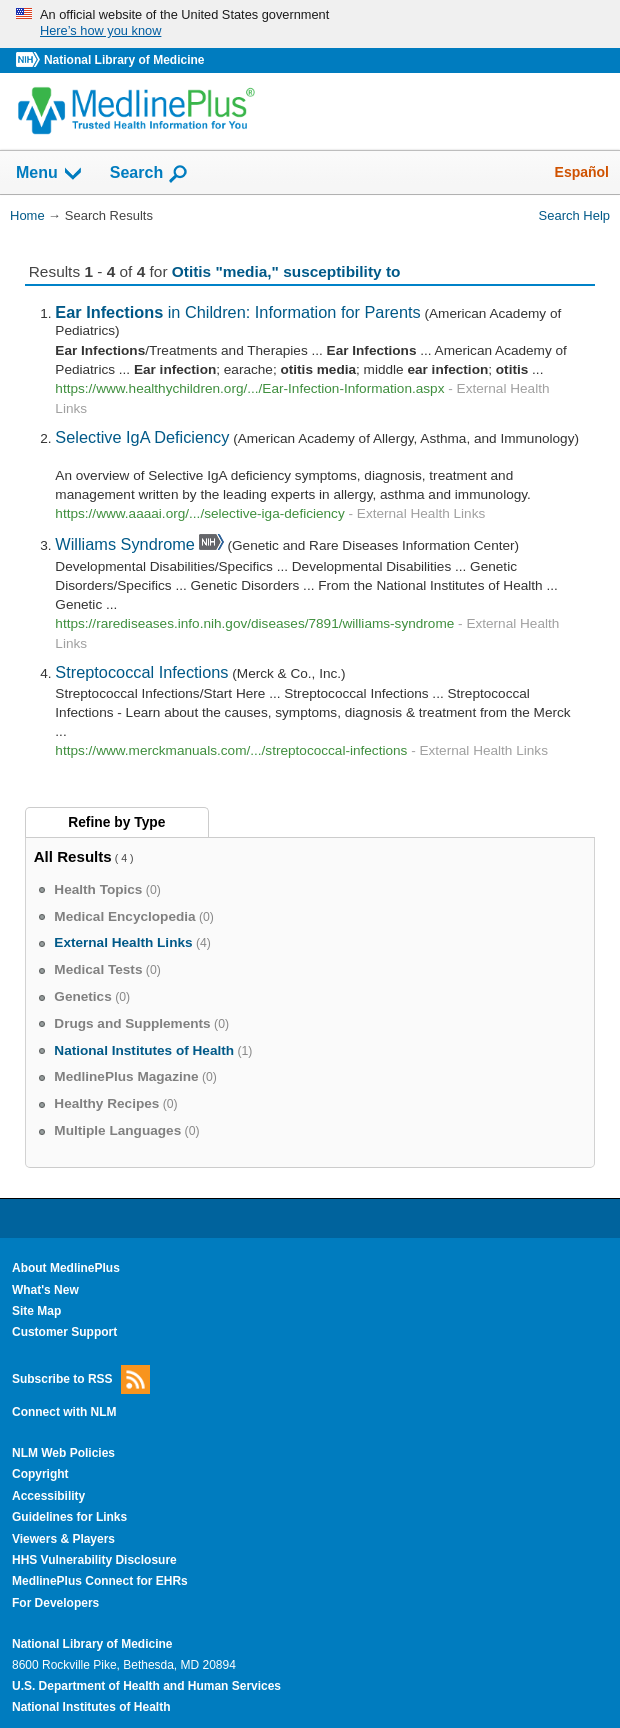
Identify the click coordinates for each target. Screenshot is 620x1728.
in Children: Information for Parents (237, 312)
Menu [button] (50, 174)
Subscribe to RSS (81, 1379)
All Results (73, 856)
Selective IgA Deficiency (142, 437)
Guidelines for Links (69, 1517)
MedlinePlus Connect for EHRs (100, 1581)
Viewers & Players (63, 1539)
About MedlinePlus (66, 1268)
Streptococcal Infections (141, 672)
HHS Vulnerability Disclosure (94, 1560)
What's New (45, 1290)
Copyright (40, 1474)
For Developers (55, 1603)
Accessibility (48, 1496)
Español (582, 172)
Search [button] (149, 174)
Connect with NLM (64, 1412)
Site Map (36, 1311)
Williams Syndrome (125, 544)
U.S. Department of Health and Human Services (146, 1686)
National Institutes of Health (91, 1707)
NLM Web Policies (63, 1453)
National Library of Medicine (124, 60)
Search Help (574, 215)
